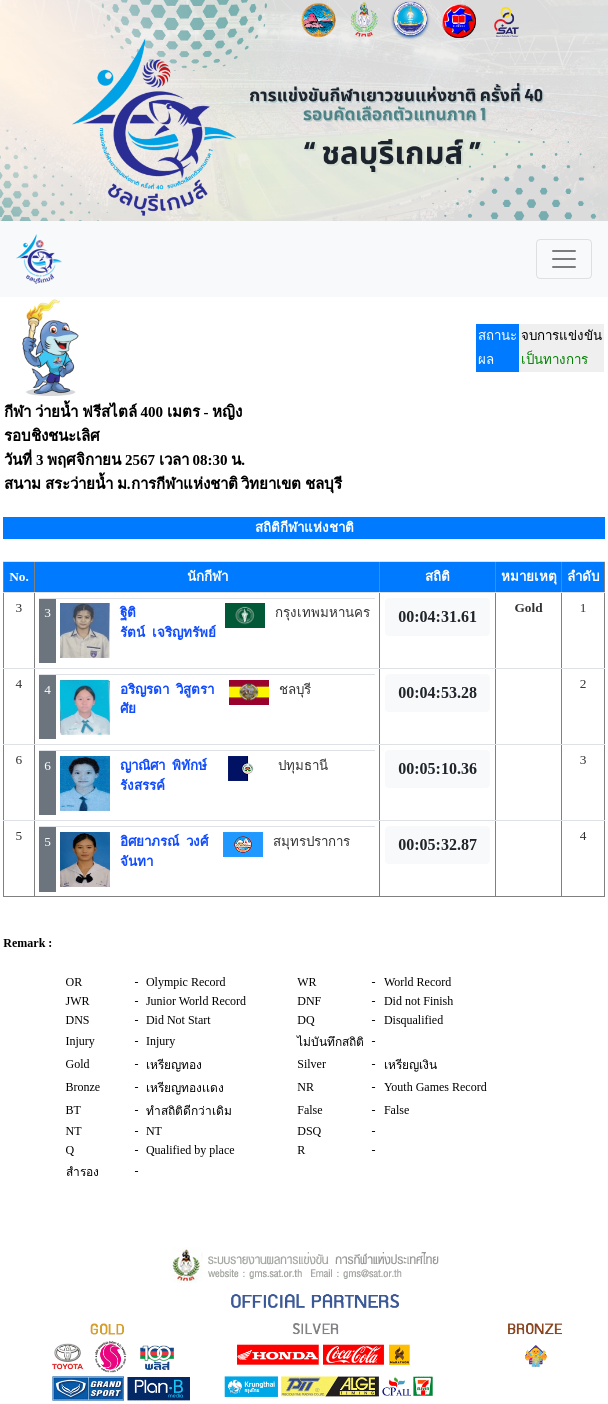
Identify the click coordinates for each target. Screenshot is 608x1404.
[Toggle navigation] (564, 259)
